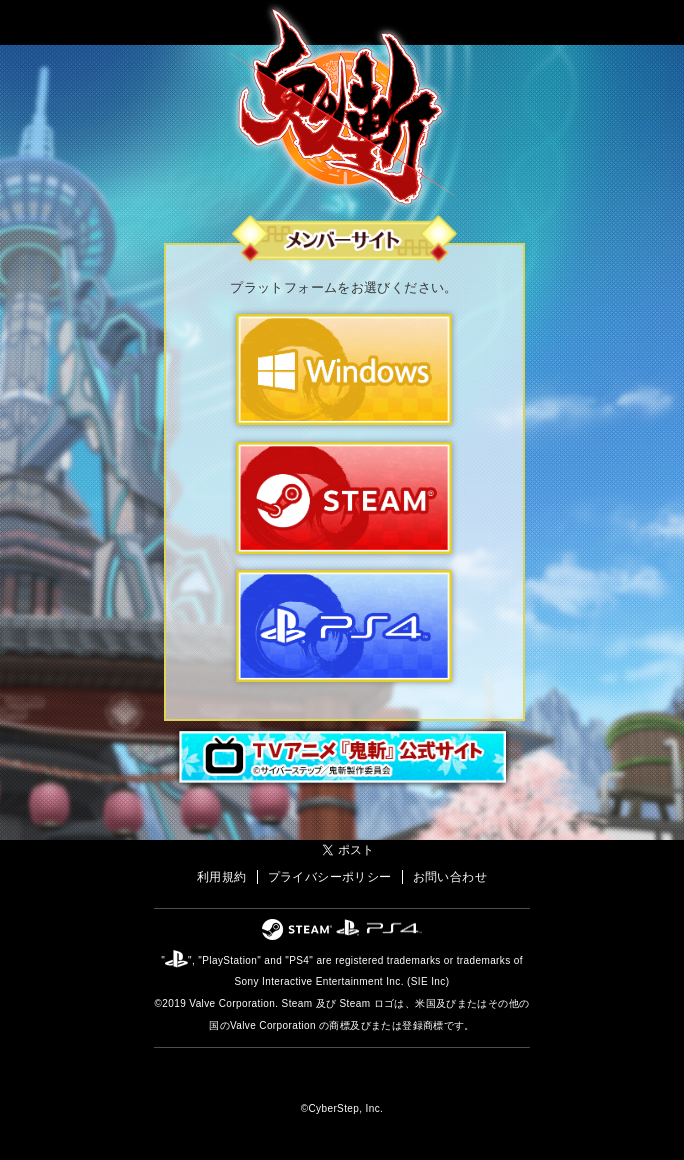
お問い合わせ (450, 877)
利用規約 (222, 877)
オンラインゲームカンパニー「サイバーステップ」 (342, 1078)
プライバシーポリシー (330, 877)
